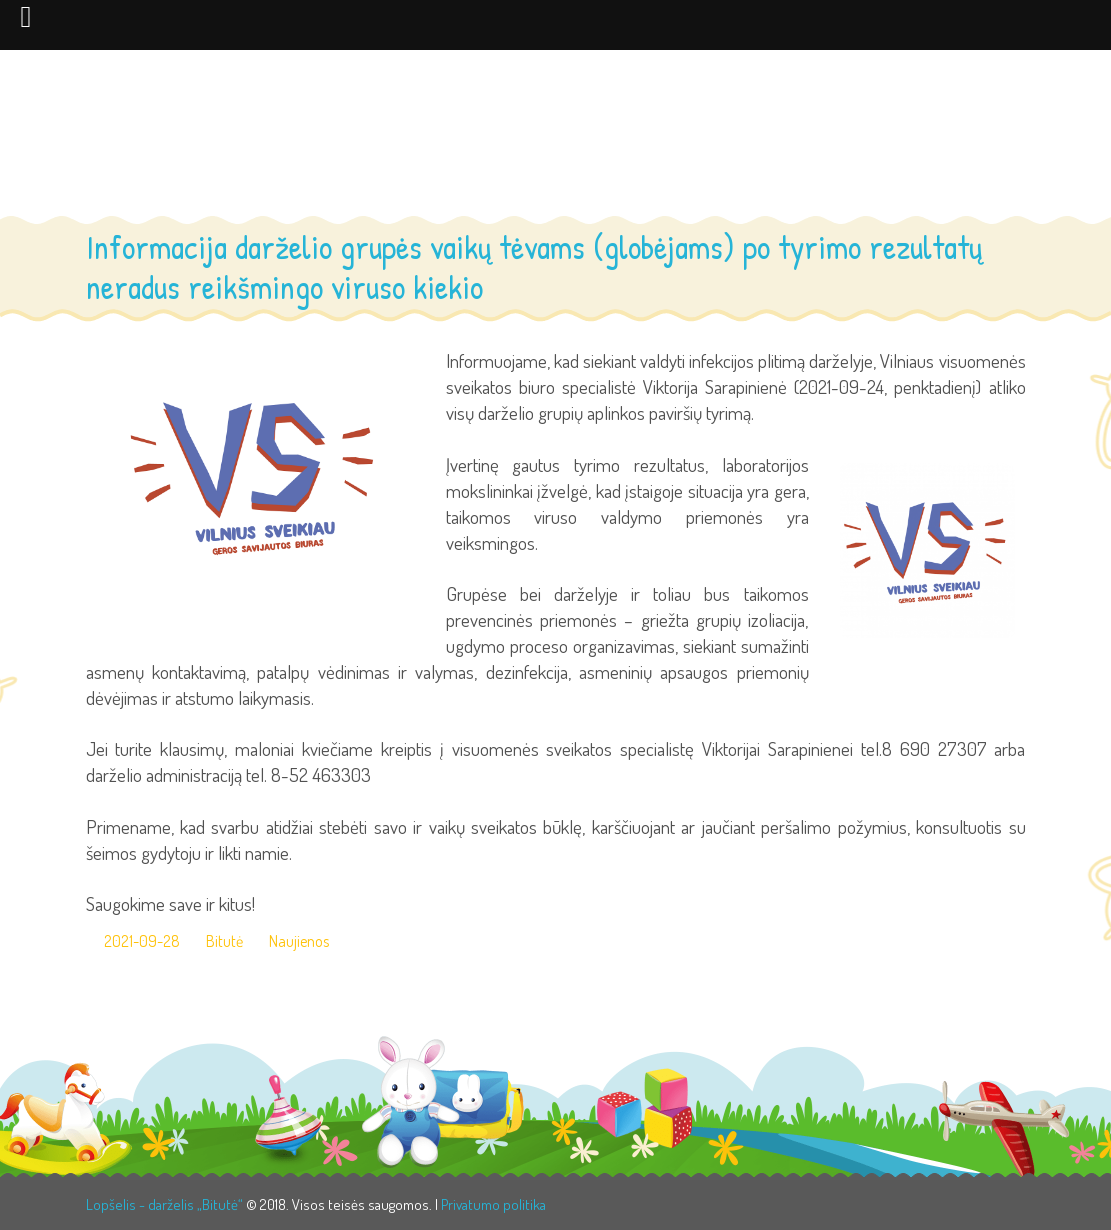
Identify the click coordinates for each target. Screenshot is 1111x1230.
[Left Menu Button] (26, 16)
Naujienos (299, 941)
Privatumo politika (493, 1204)
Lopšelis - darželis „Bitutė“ (164, 1204)
